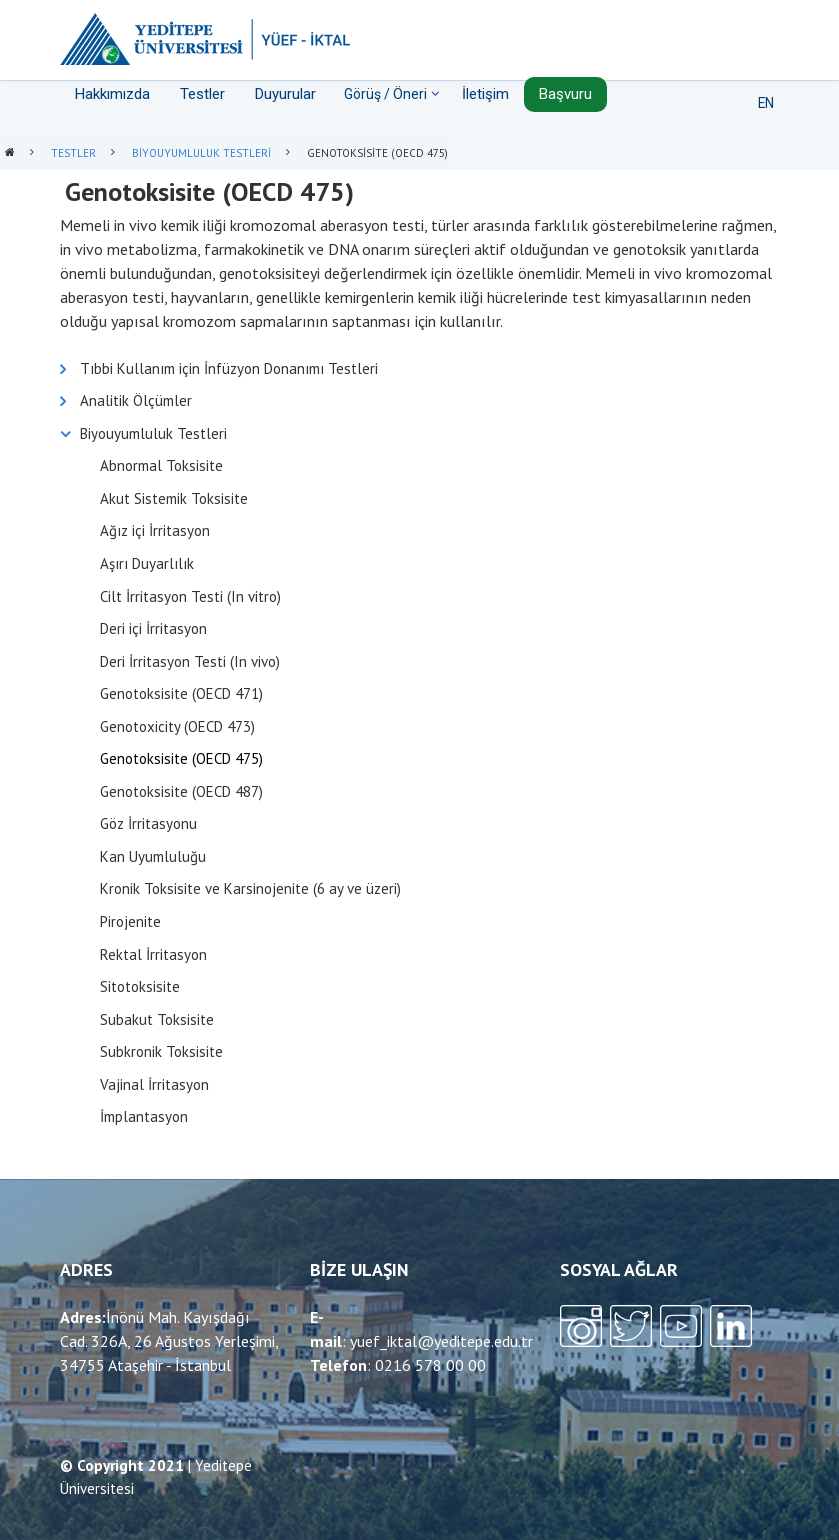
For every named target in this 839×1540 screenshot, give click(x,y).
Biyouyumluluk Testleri (201, 153)
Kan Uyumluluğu (153, 856)
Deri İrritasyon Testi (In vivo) (190, 661)
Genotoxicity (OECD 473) (177, 726)
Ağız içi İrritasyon (155, 530)
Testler (202, 94)
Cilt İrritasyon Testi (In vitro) (190, 596)
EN (766, 103)
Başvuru (565, 94)
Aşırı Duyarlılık (147, 563)
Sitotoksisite (140, 986)
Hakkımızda (112, 94)
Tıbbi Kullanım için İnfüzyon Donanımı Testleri (229, 368)
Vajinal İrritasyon (154, 1084)
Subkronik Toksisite (161, 1051)
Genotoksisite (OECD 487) (181, 791)
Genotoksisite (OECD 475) (181, 758)
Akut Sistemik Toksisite (174, 498)
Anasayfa (10, 153)
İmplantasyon (144, 1116)
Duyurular (285, 94)
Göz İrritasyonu (148, 823)
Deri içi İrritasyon (153, 628)
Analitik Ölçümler (136, 400)
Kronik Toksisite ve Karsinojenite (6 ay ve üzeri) (250, 888)
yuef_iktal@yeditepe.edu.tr (441, 1341)
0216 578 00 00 (430, 1365)
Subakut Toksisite (157, 1019)
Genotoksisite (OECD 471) (181, 693)
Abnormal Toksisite (161, 465)
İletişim (485, 94)
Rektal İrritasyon (153, 954)
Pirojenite (130, 921)
